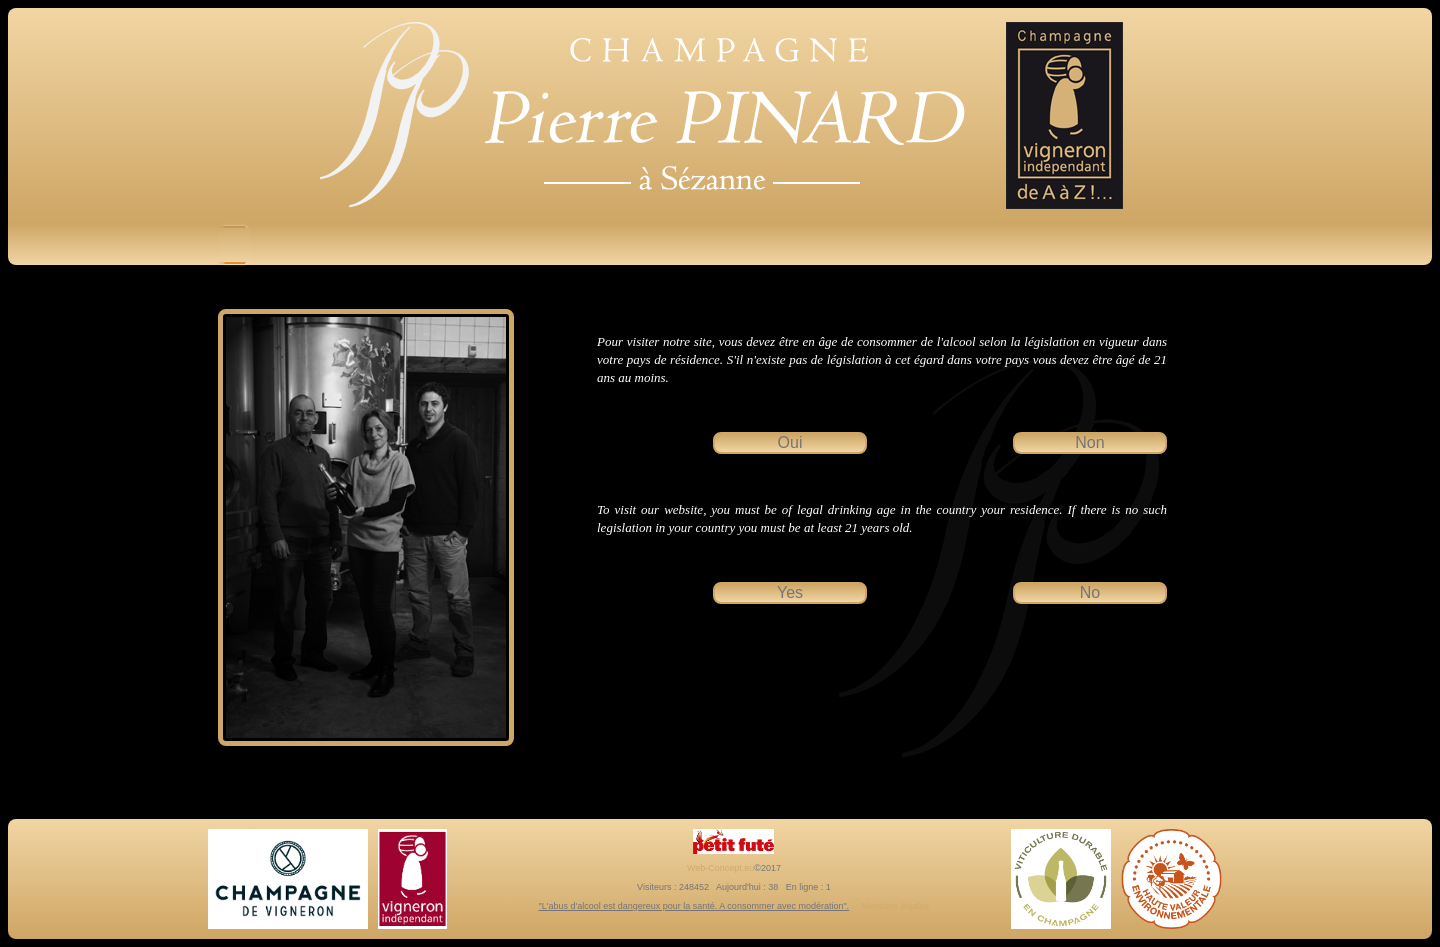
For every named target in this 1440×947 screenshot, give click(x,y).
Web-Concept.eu (720, 868)
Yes (790, 592)
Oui (790, 442)
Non (1089, 442)
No (1090, 592)
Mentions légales (896, 906)
